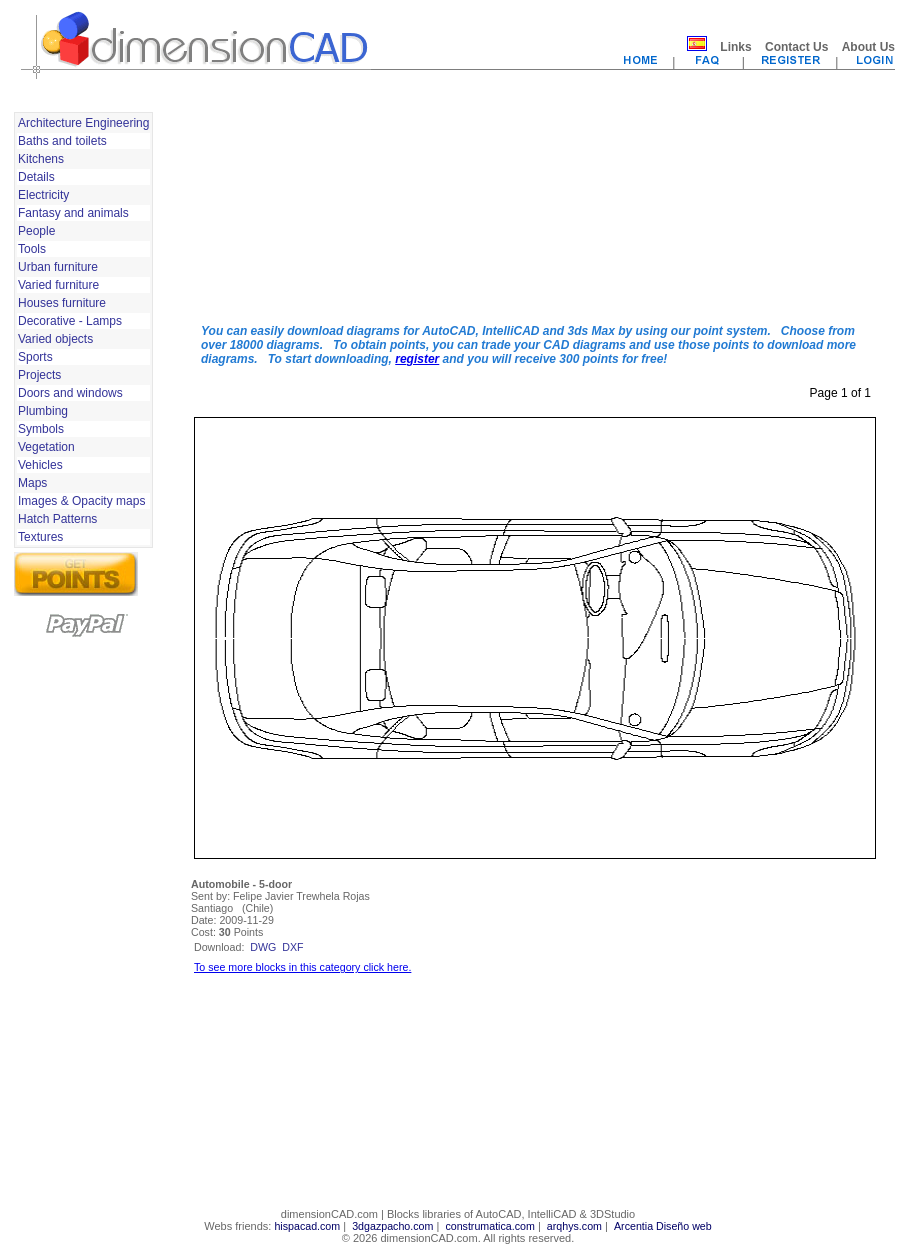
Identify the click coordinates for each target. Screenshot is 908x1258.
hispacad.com (307, 1226)
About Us (868, 47)
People (36, 231)
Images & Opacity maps (81, 501)
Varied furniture (58, 285)
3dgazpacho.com (392, 1226)
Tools (32, 249)
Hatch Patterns (57, 519)
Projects (39, 375)
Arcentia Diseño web (663, 1226)
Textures (40, 537)
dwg (263, 947)
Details (36, 177)
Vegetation (46, 447)
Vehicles (40, 465)
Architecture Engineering (83, 123)
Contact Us (796, 47)
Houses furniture (62, 303)
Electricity (43, 195)
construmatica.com (489, 1226)
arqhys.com (574, 1226)
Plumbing (43, 411)
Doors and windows (70, 393)
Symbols (41, 429)
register (417, 359)
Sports (35, 357)
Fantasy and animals (73, 213)
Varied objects (55, 339)
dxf (292, 947)
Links (735, 47)
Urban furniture (58, 267)
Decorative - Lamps (70, 321)
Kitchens (41, 159)
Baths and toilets (62, 141)
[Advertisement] (289, 208)
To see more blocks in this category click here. (302, 967)
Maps (32, 483)
